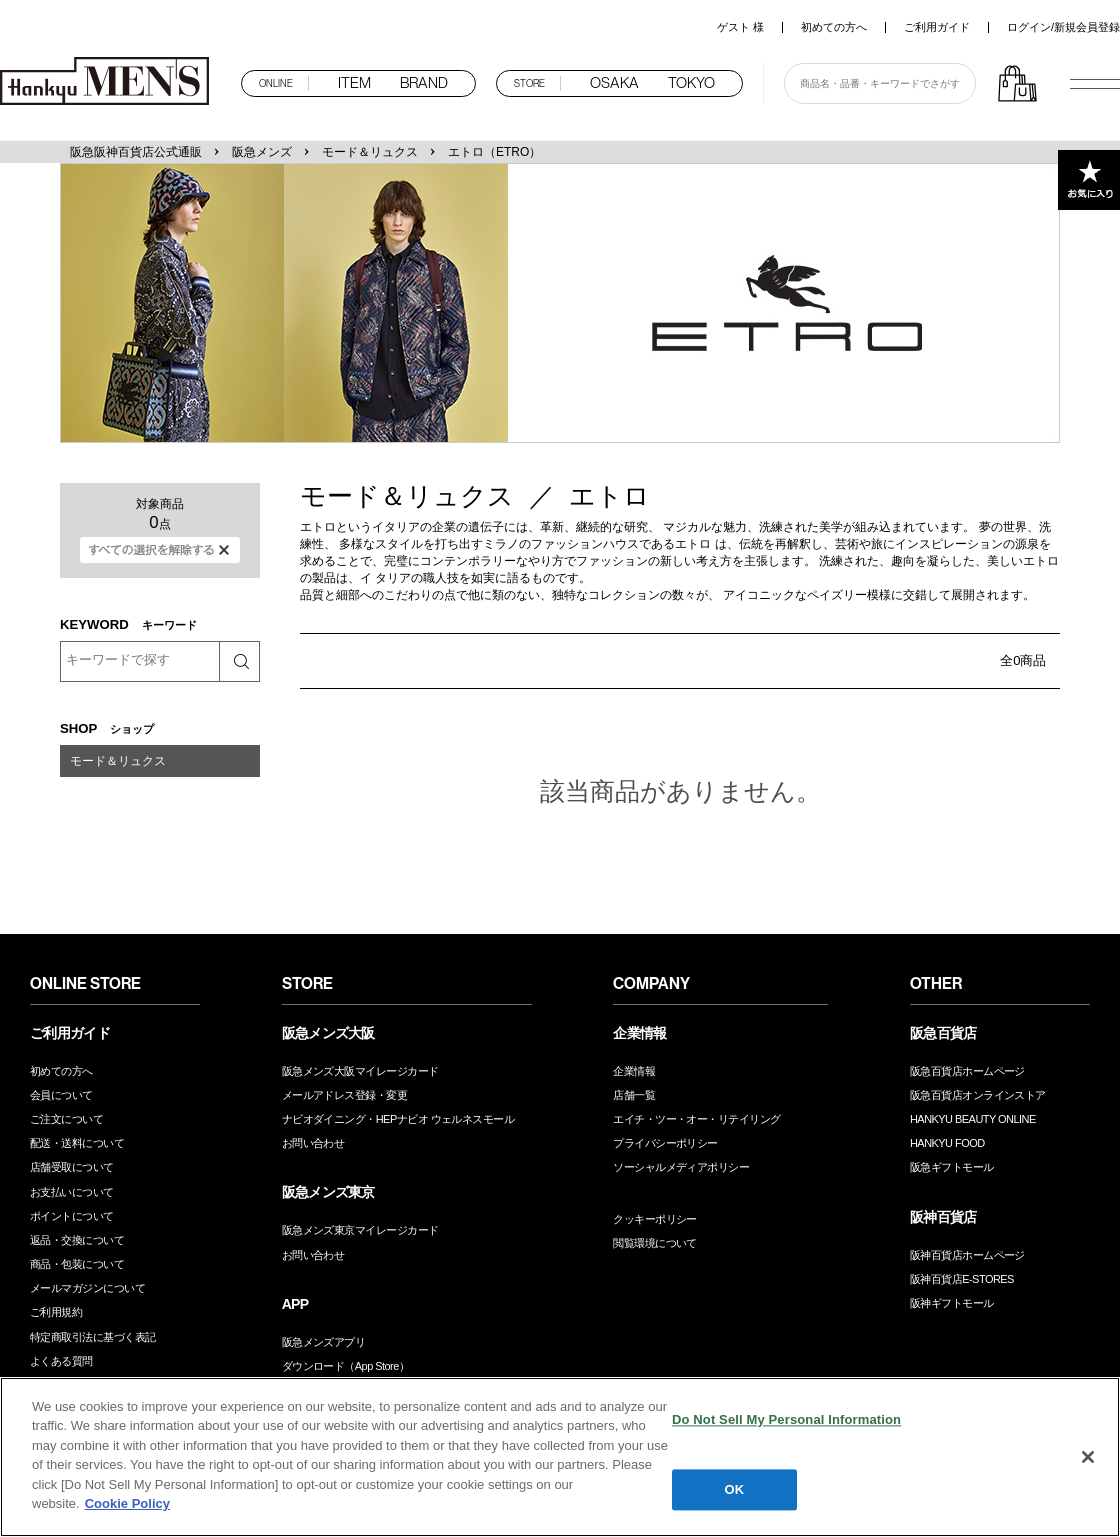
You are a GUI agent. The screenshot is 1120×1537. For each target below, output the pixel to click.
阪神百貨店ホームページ (967, 1255)
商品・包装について (77, 1264)
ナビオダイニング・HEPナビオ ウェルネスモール (398, 1119)
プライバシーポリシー (665, 1143)
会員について (61, 1095)
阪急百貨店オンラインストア (978, 1095)
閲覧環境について (655, 1243)
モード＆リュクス (370, 152)
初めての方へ (834, 27)
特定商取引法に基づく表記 (92, 1337)
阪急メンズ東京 (328, 1192)
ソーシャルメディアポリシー (681, 1167)
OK (735, 1490)
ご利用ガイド (937, 27)
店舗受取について (72, 1167)
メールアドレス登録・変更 (344, 1095)
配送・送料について (77, 1143)
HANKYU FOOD (947, 1143)
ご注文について (66, 1119)
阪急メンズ (262, 152)
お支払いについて (72, 1192)
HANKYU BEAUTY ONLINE (973, 1119)
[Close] (1088, 1458)
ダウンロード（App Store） (346, 1366)
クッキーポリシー (655, 1219)
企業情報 (634, 1071)
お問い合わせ (313, 1143)
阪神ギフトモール (952, 1303)
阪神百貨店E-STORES (962, 1279)
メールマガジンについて (87, 1288)
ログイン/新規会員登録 (1063, 27)
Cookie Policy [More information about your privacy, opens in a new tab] (127, 1505)
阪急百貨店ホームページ (967, 1071)
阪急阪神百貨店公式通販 (136, 152)
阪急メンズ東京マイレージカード (360, 1230)
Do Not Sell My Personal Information (786, 1421)
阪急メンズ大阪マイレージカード (360, 1071)
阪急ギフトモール (952, 1167)
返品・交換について (77, 1240)
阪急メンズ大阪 (328, 1033)
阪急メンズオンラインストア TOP (110, 82)
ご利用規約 (56, 1312)
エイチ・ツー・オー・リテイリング (696, 1119)
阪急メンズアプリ (324, 1342)
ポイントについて (72, 1216)
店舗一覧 (634, 1095)
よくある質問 (61, 1361)
